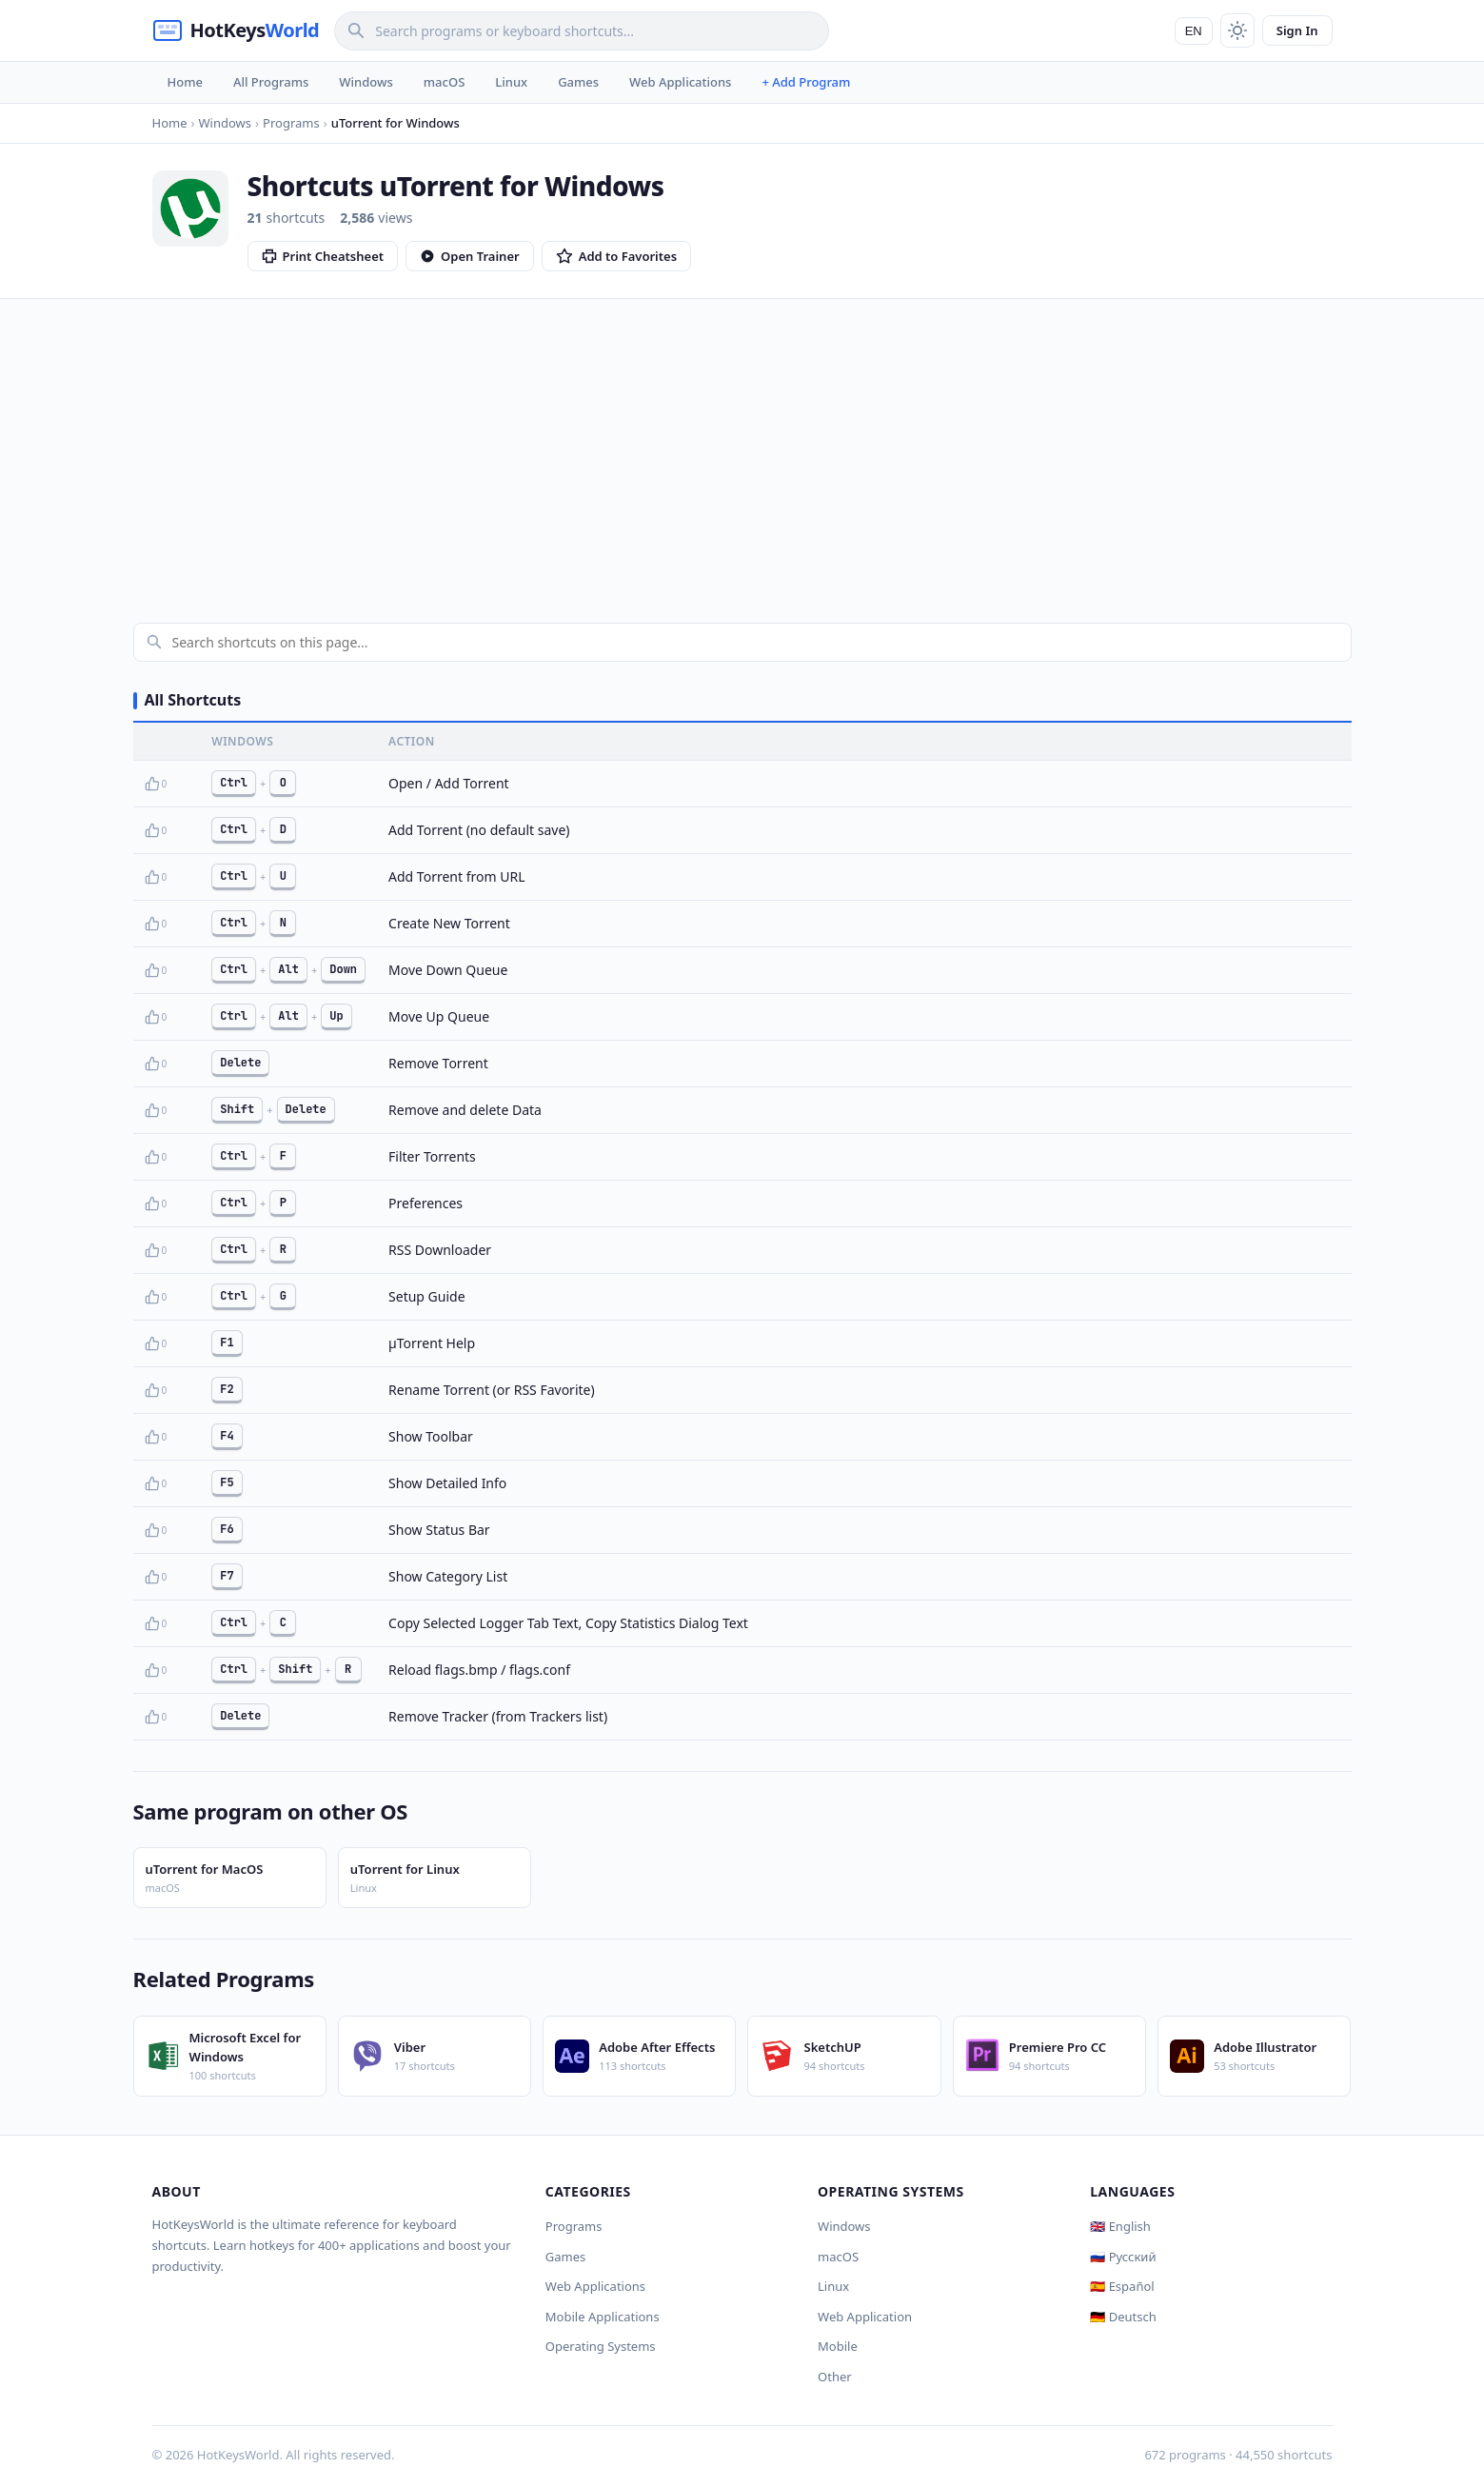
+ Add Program (806, 81)
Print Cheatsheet (323, 256)
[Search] (581, 30)
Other (835, 2376)
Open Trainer (470, 256)
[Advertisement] (742, 441)
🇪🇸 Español (1122, 2286)
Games (578, 81)
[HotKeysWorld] (236, 30)
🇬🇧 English (1120, 2226)
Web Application (865, 2316)
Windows (365, 81)
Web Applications (680, 81)
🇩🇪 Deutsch (1123, 2316)
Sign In (1297, 30)
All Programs (270, 81)
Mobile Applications (602, 2316)
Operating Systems (600, 2346)
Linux (511, 81)
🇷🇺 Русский (1123, 2256)
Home (185, 81)
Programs (574, 2226)
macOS (444, 81)
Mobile (838, 2346)
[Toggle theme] (1237, 30)
